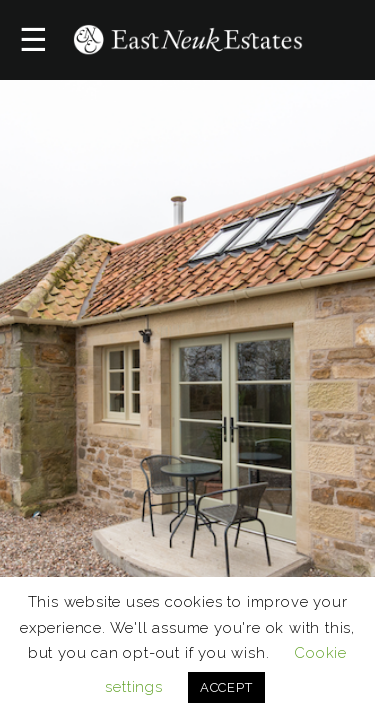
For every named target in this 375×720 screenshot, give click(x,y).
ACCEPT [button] (226, 687)
